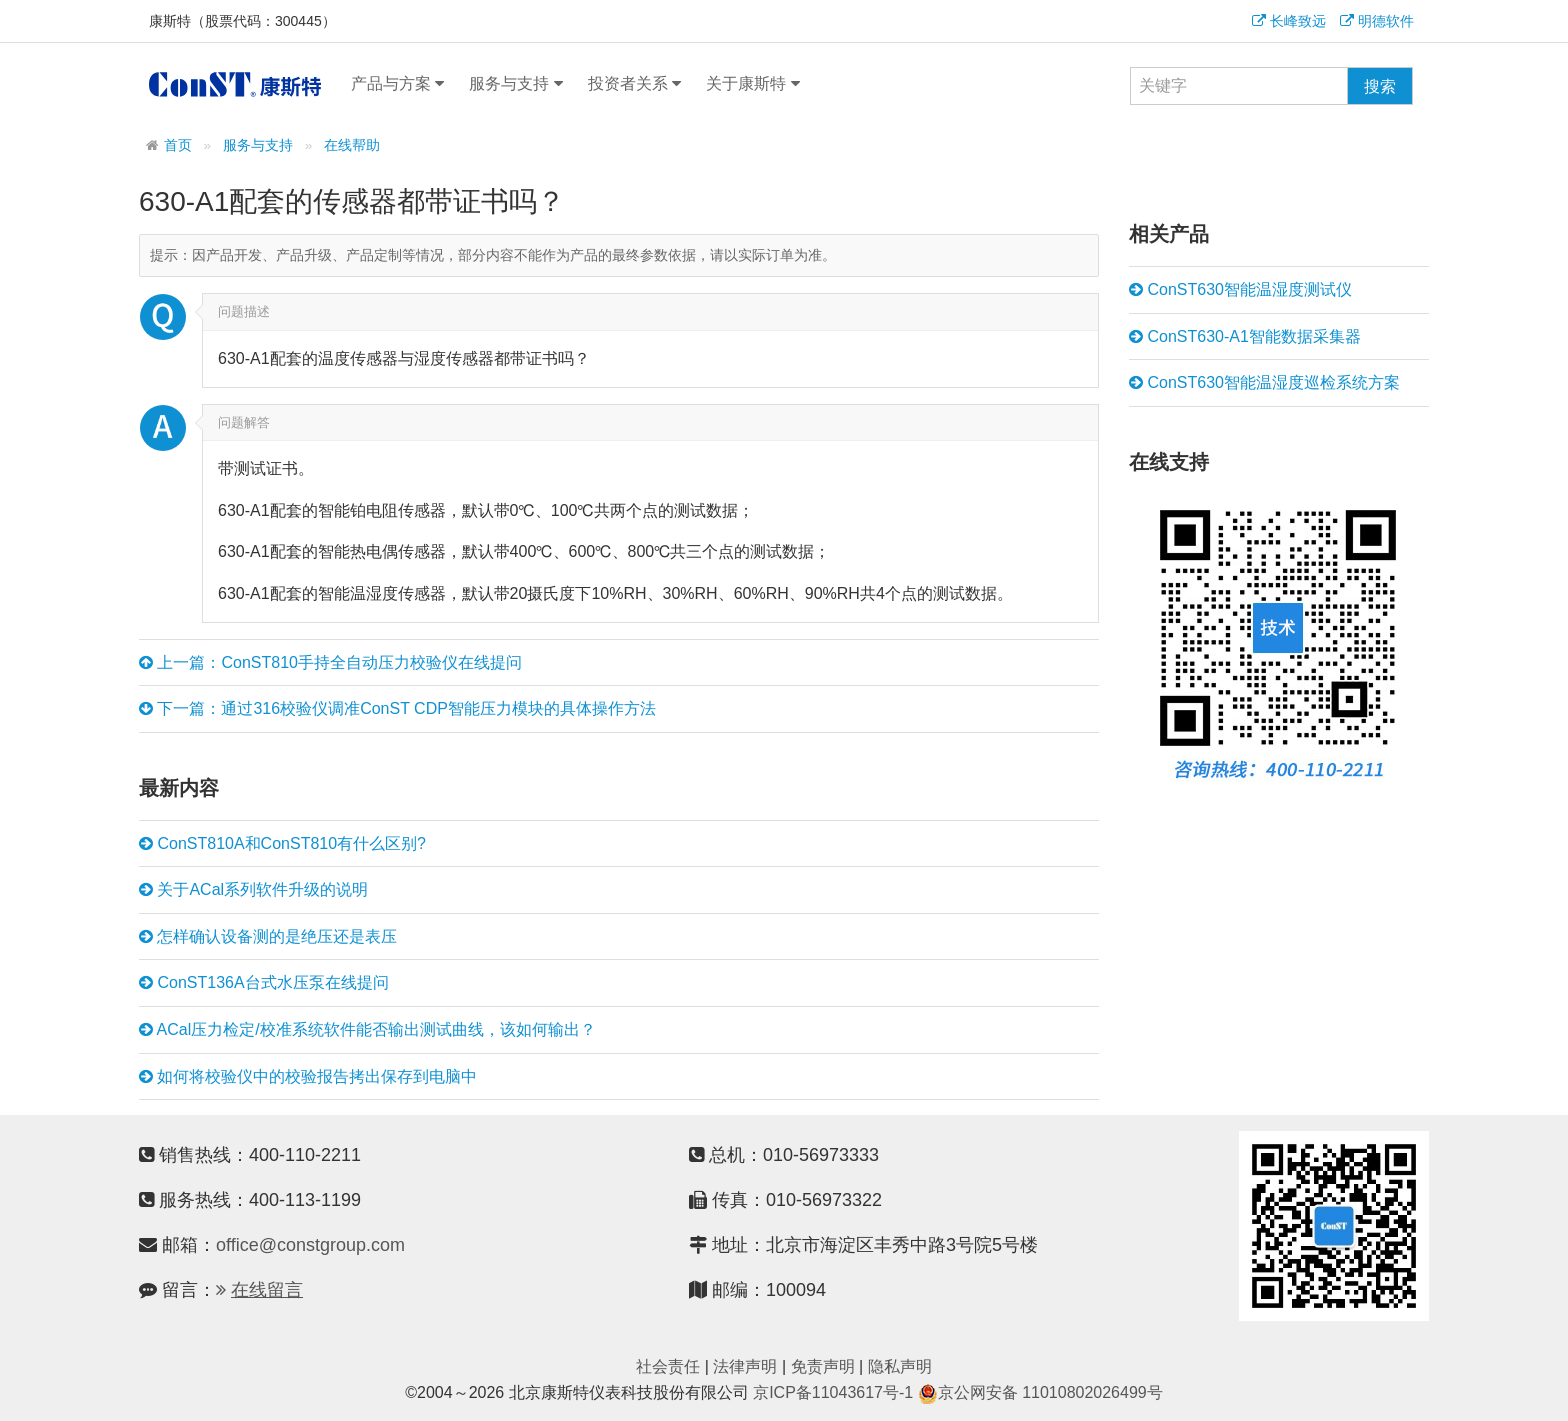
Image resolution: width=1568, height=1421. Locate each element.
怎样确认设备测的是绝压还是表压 (268, 937)
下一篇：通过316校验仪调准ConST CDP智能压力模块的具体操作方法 (397, 709)
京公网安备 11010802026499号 (1040, 1392)
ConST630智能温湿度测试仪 (1240, 290)
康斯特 (235, 84)
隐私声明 (900, 1366)
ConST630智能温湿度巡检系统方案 (1264, 383)
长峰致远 (1289, 21)
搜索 (1380, 86)
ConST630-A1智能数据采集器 (1245, 337)
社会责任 (668, 1366)
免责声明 (823, 1366)
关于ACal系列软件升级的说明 (253, 890)
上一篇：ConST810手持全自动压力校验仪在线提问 (330, 663)
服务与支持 (515, 84)
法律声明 (745, 1366)
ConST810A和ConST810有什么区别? (282, 844)
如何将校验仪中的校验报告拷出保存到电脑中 (308, 1077)
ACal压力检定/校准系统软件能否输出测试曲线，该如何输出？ (367, 1030)
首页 (178, 145)
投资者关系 (634, 84)
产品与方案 (397, 84)
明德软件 (1377, 21)
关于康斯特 (752, 84)
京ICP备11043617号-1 (833, 1392)
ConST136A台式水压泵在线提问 (264, 983)
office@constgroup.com (310, 1245)
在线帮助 (352, 145)
